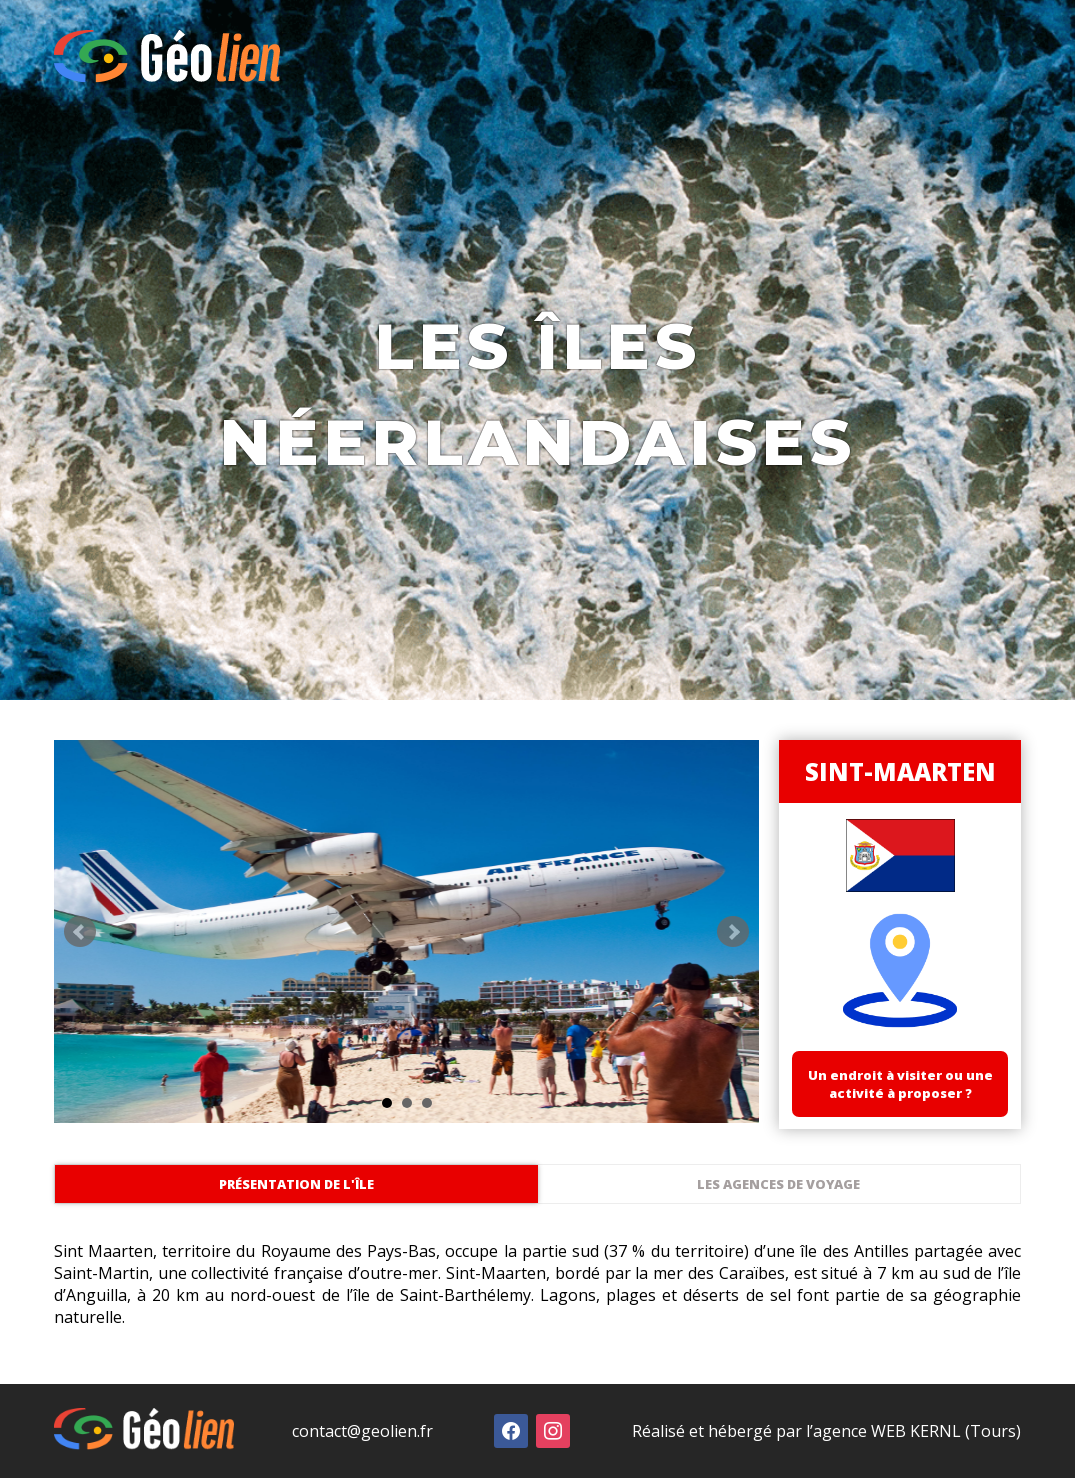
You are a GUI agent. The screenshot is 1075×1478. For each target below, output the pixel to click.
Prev (80, 932)
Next (733, 932)
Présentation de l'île (296, 1184)
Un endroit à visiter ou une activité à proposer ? (900, 1084)
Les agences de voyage (778, 1184)
